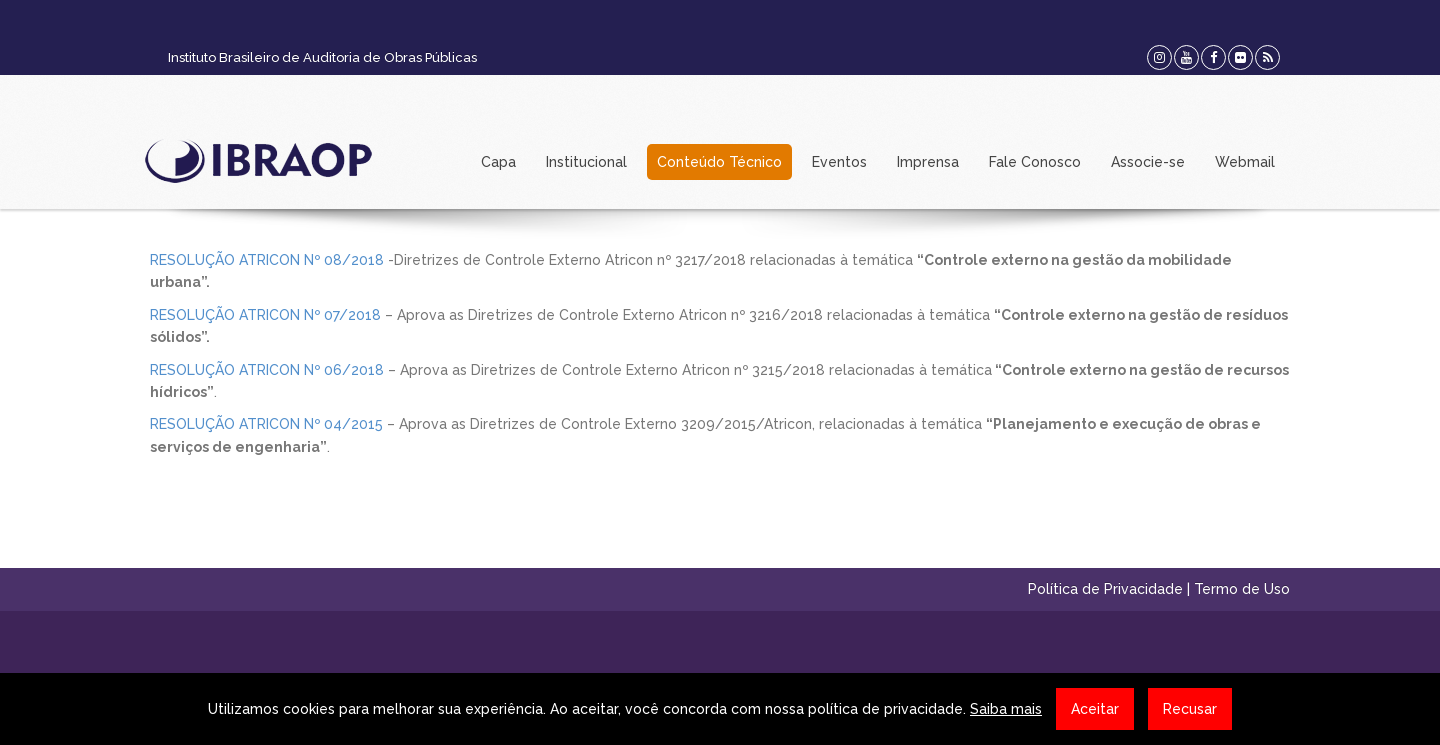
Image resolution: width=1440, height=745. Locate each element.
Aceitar (1095, 709)
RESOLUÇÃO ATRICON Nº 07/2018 (265, 315)
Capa (498, 162)
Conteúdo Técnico (719, 162)
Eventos (839, 162)
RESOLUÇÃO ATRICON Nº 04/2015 (266, 424)
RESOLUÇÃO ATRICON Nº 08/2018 (269, 260)
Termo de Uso (1242, 589)
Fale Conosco (1035, 162)
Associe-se (1148, 162)
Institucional (586, 162)
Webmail (1245, 162)
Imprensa (928, 162)
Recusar (1190, 709)
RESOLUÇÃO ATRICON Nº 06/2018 (267, 370)
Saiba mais (1006, 709)
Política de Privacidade (1105, 589)
